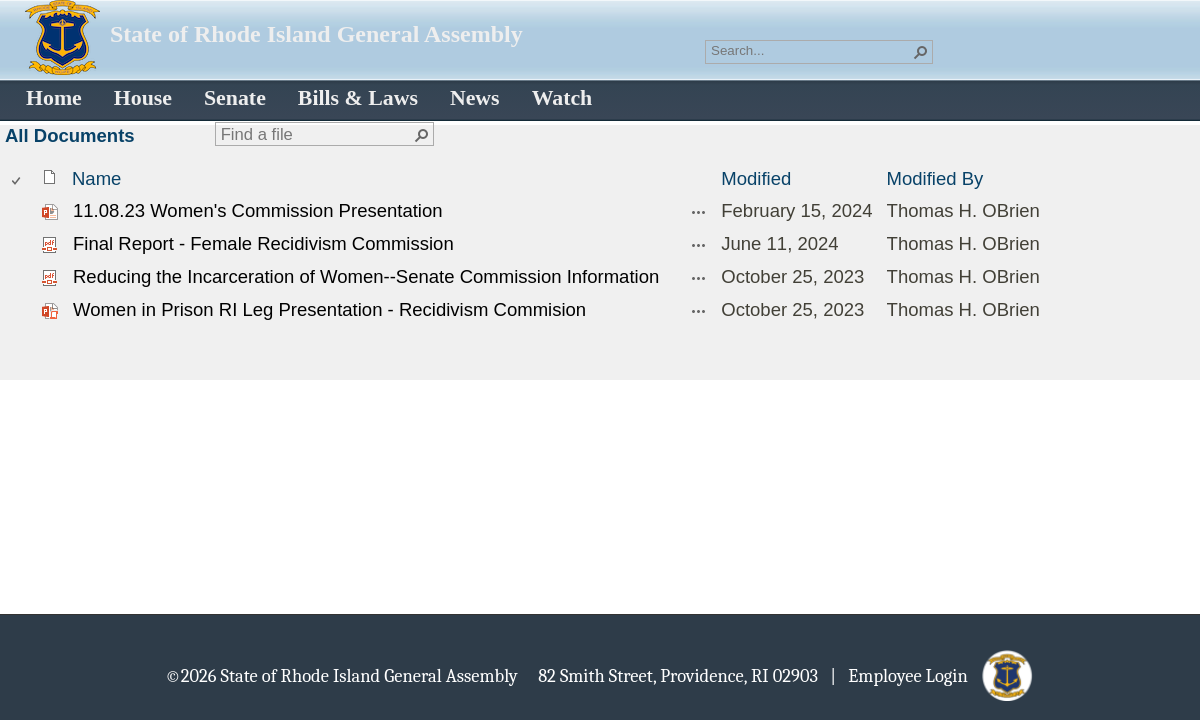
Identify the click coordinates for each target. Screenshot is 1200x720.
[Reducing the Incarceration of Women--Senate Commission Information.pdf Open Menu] (699, 278)
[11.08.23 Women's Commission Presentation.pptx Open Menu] (699, 212)
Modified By (935, 178)
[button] (921, 52)
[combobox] (811, 50)
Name (96, 178)
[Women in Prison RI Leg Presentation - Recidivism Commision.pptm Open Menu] (699, 311)
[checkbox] (17, 179)
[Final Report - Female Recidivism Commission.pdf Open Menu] (699, 245)
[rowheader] (21, 211)
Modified (756, 178)
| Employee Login (905, 675)
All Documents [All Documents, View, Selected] (70, 135)
